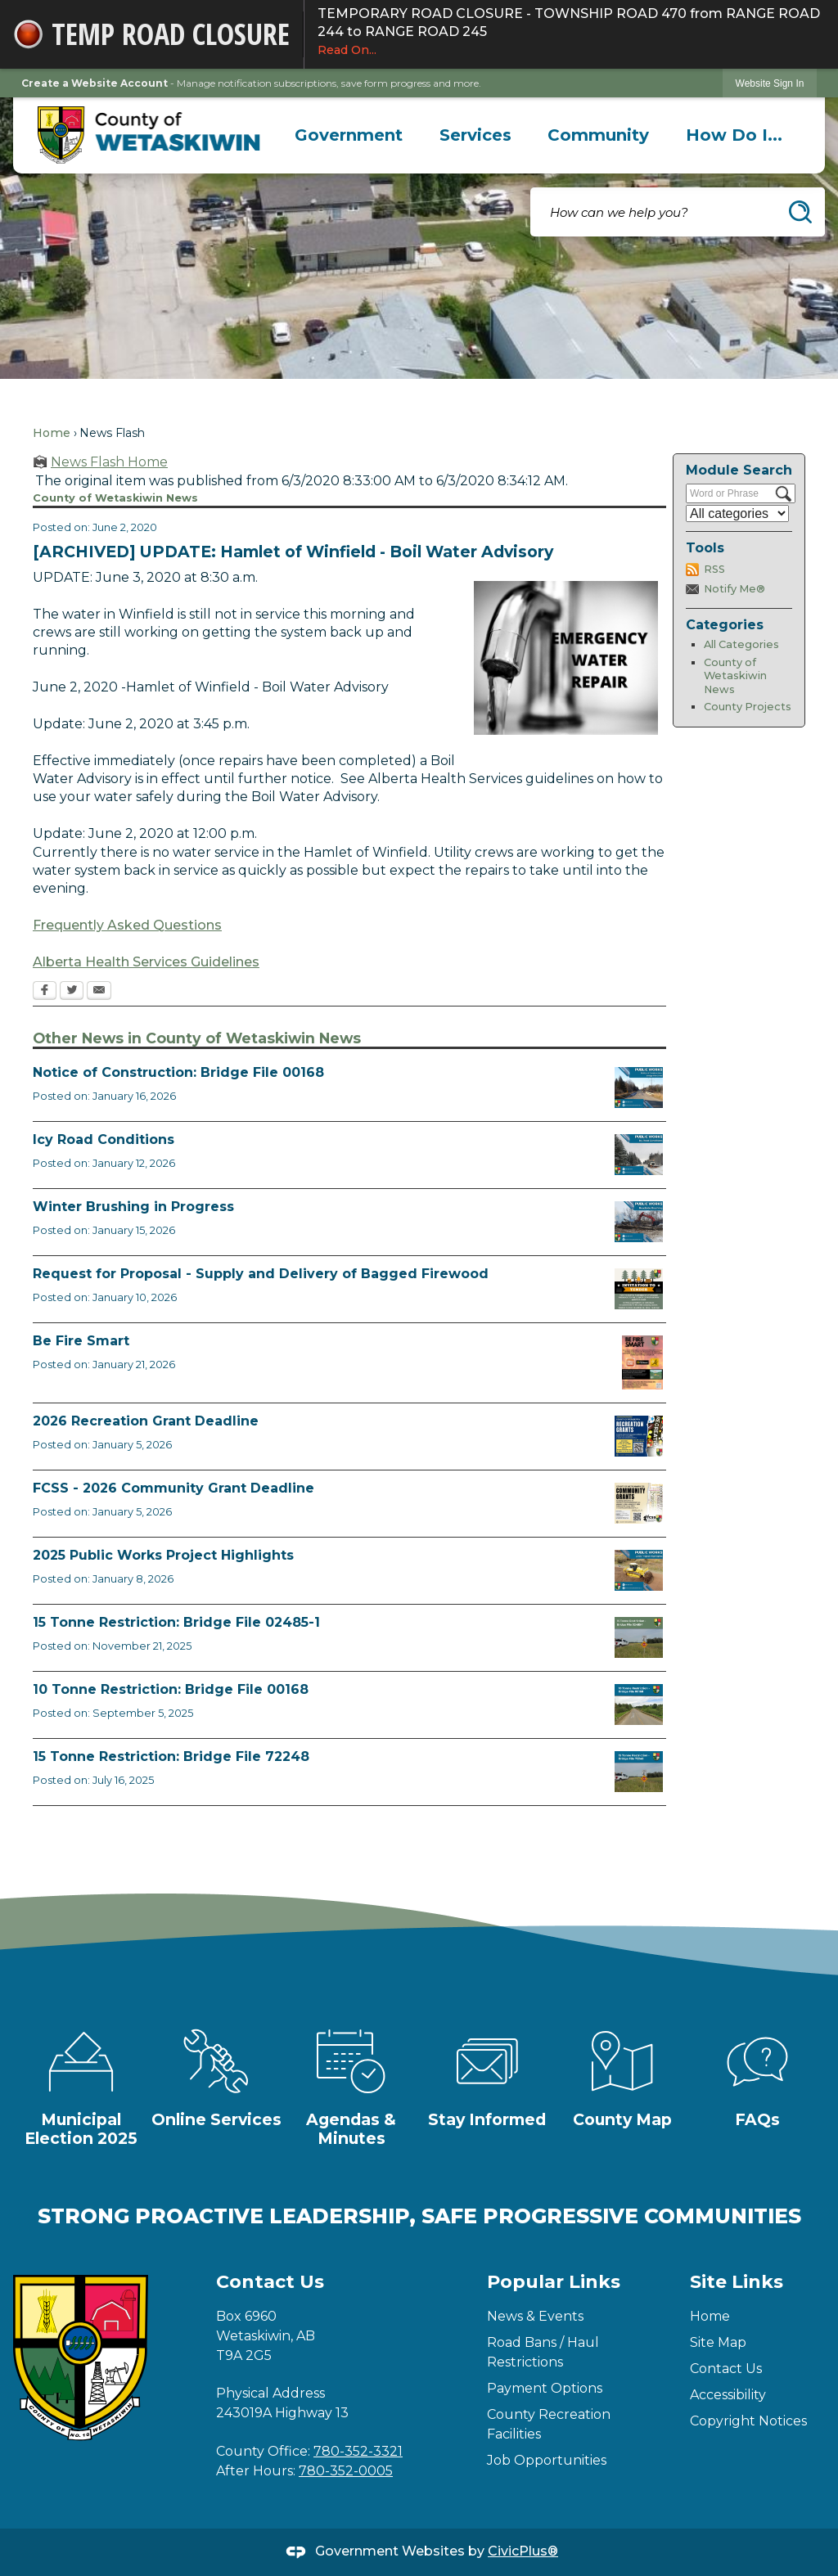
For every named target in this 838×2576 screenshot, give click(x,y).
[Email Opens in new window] (99, 991)
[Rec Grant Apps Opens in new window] (638, 1436)
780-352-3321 (358, 2451)
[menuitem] (349, 135)
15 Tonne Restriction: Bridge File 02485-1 (176, 1622)
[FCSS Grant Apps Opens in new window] (638, 1503)
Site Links (736, 2282)
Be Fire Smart (81, 1341)
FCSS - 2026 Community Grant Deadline (173, 1488)
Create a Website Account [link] (94, 83)
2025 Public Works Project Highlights (163, 1555)
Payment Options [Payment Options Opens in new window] (544, 2388)
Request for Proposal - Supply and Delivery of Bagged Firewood (261, 1273)
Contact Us (726, 2368)
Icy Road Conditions (103, 1139)
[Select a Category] (737, 513)
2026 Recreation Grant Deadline (146, 1421)
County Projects (747, 706)
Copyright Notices (748, 2421)
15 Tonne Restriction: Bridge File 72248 (171, 1756)
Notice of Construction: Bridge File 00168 (178, 1072)
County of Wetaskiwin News (735, 676)
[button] (800, 211)
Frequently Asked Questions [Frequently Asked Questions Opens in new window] (127, 925)
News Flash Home (109, 462)
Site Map (718, 2342)
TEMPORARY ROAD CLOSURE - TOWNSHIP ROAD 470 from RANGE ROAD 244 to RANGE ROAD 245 (571, 32)
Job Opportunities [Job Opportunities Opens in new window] (546, 2460)
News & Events (535, 2316)
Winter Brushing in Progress (133, 1206)
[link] (770, 83)
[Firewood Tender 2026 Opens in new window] (638, 1289)
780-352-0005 (346, 2471)
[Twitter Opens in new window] (71, 991)
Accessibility (728, 2395)
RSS (714, 569)
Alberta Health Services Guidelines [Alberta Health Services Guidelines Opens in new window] (146, 962)
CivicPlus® (523, 2551)
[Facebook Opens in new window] (44, 991)
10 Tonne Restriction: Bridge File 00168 (171, 1689)
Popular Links (553, 2282)
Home (51, 433)
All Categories (741, 644)
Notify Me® (734, 589)
